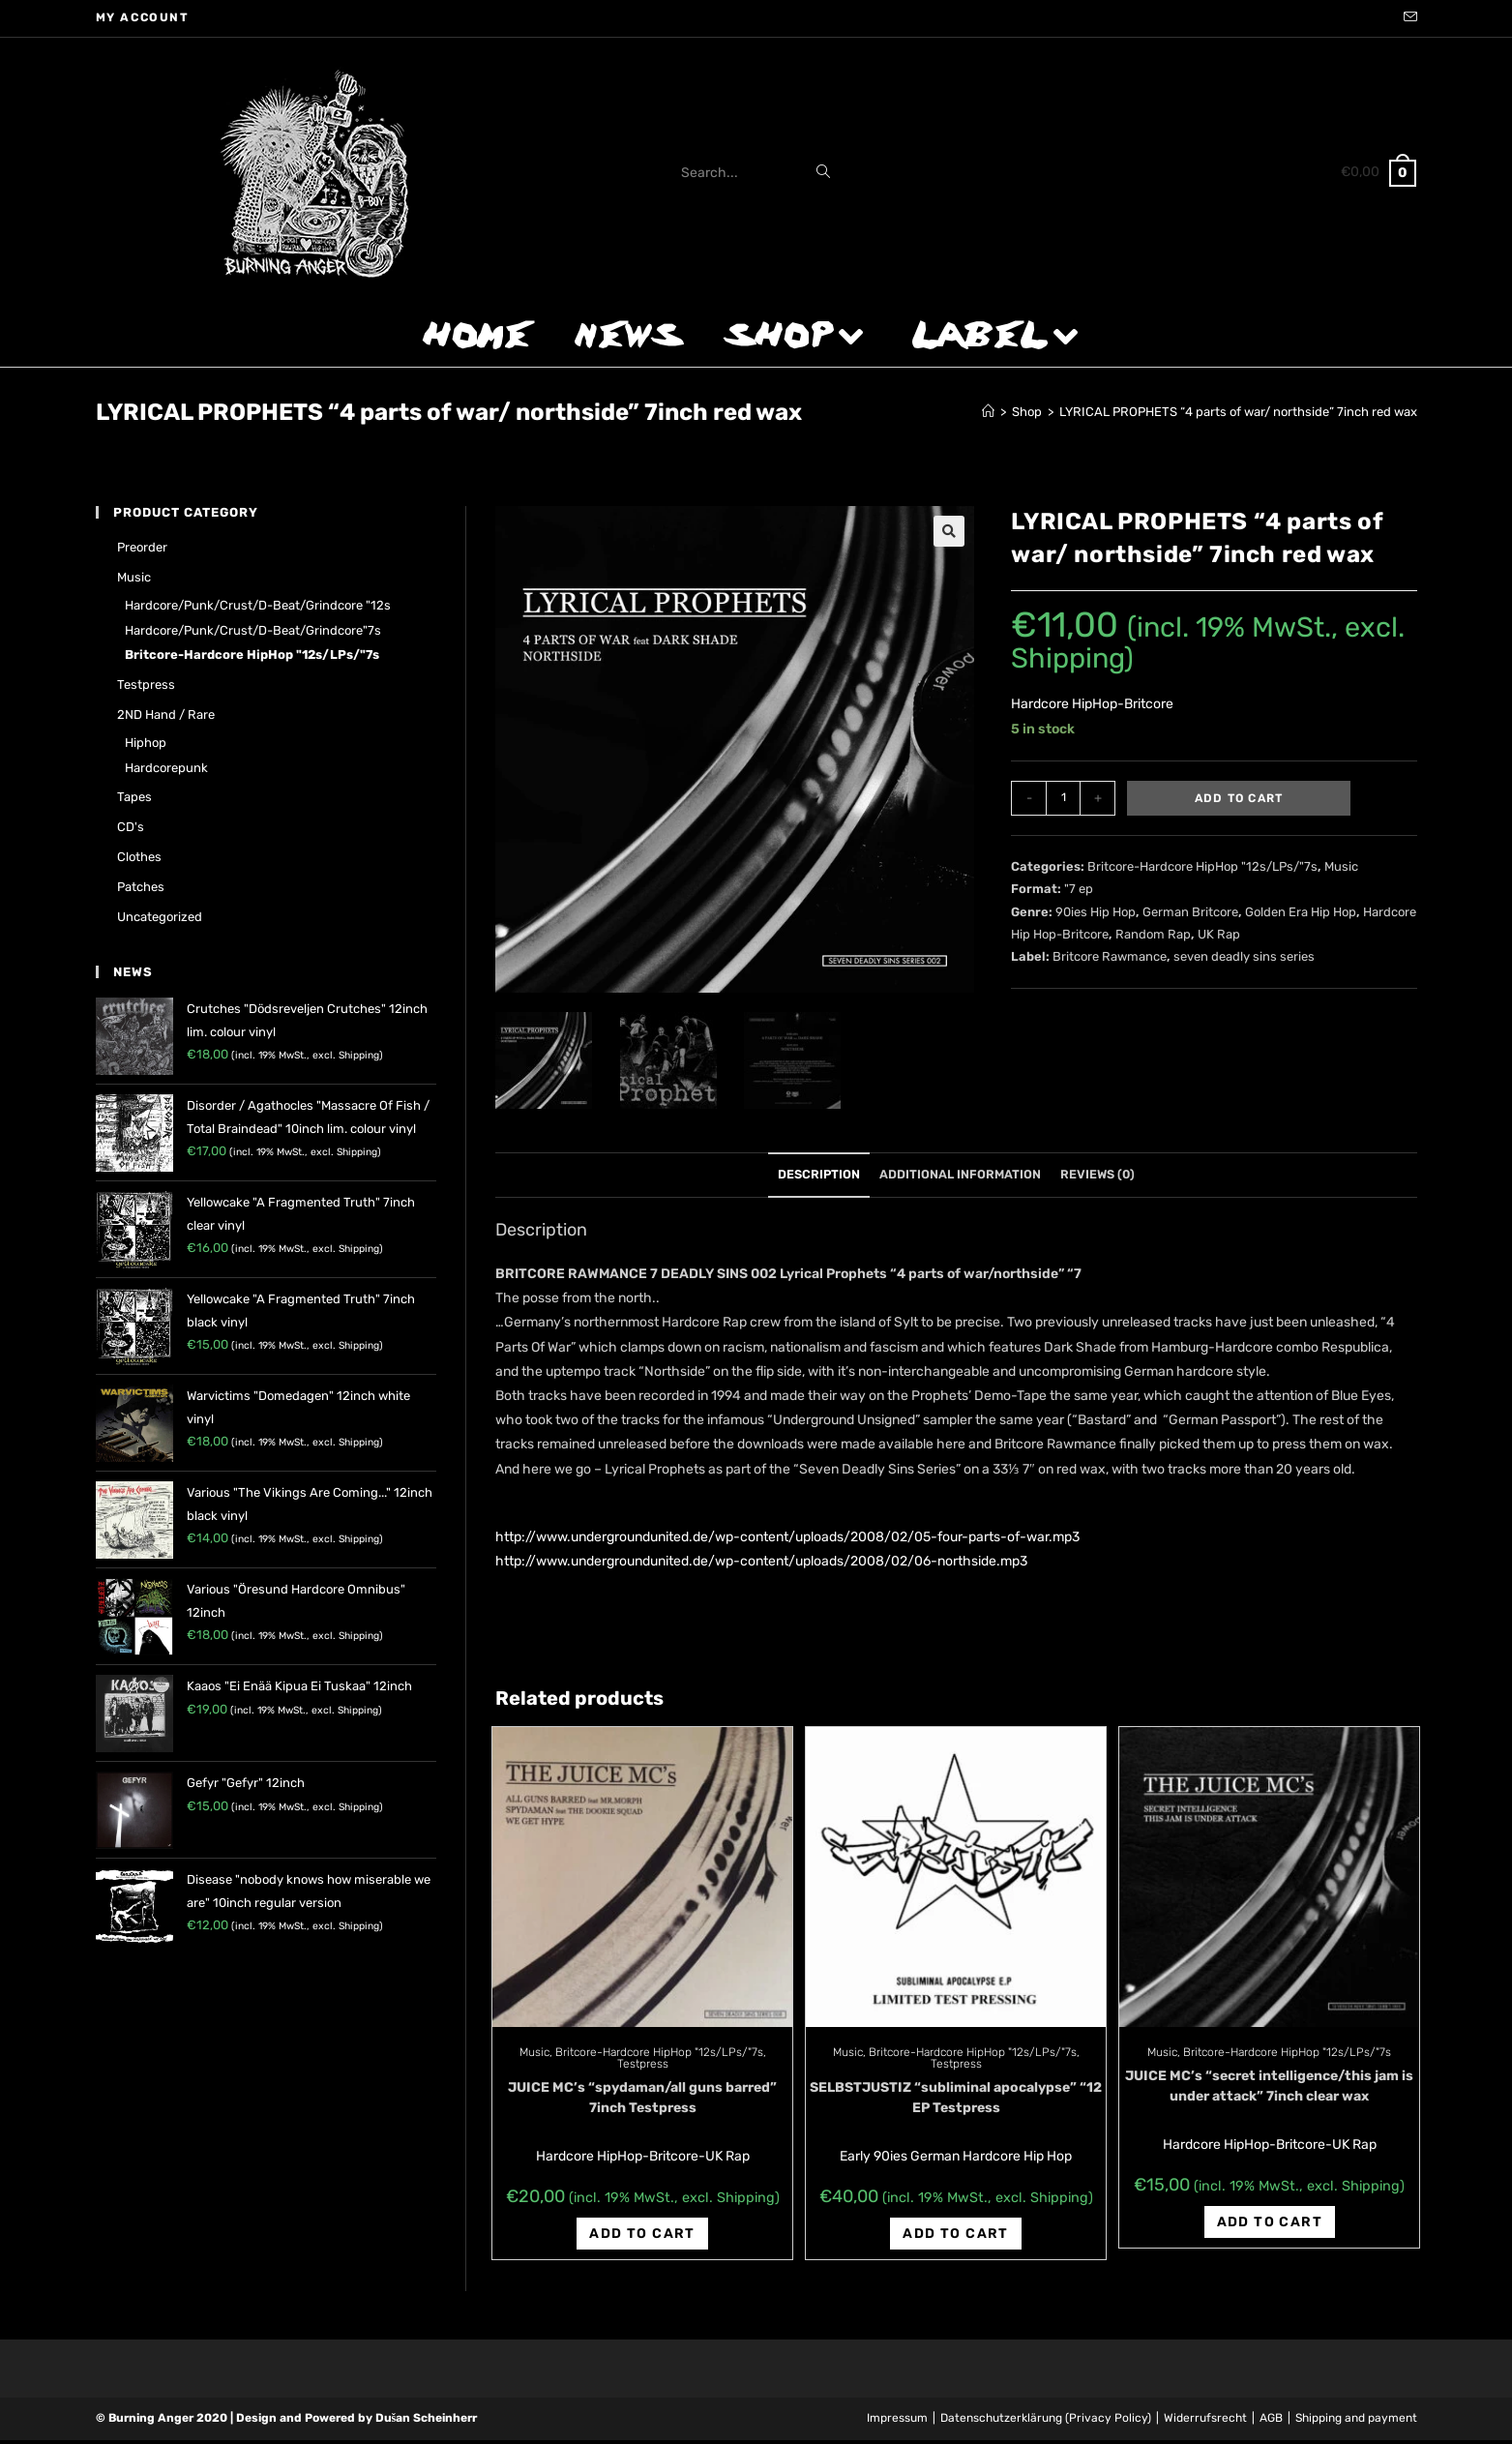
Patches (140, 886)
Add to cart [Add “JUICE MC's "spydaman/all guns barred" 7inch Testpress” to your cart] (642, 2237)
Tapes (134, 797)
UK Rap (1219, 934)
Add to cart (1239, 798)
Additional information (960, 1178)
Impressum (897, 2422)
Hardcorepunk (166, 767)
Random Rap (1153, 934)
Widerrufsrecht (1205, 2422)
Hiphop (145, 742)
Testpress (642, 2067)
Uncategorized (159, 916)
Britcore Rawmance (1109, 956)
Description (819, 1178)
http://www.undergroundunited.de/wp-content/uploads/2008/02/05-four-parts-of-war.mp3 (787, 1541)
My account (143, 17)
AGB (1271, 2422)
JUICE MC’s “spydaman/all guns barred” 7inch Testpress (642, 2101)
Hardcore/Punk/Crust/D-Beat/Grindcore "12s (258, 605)
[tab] (819, 1179)
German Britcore (1190, 912)
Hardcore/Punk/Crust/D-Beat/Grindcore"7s (253, 630)
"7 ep (1078, 888)
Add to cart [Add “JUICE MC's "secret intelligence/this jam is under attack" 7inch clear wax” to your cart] (1269, 2226)
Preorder (142, 547)
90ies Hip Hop (1095, 912)
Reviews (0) (1097, 1178)
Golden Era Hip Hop (1300, 912)
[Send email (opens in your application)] (1407, 18)
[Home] (988, 411)
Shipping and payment (1356, 2422)
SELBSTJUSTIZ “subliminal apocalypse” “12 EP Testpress (956, 2101)
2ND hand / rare (166, 714)
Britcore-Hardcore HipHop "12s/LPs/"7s (1202, 866)
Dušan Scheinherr (426, 2422)
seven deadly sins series (1244, 956)
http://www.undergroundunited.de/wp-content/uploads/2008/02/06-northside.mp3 (761, 1565)
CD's (130, 827)
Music (1341, 866)
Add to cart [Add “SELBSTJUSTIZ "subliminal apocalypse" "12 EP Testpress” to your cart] (955, 2237)
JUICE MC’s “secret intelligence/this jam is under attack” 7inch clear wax (1269, 2089)
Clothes (139, 856)
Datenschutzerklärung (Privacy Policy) (1045, 2422)
